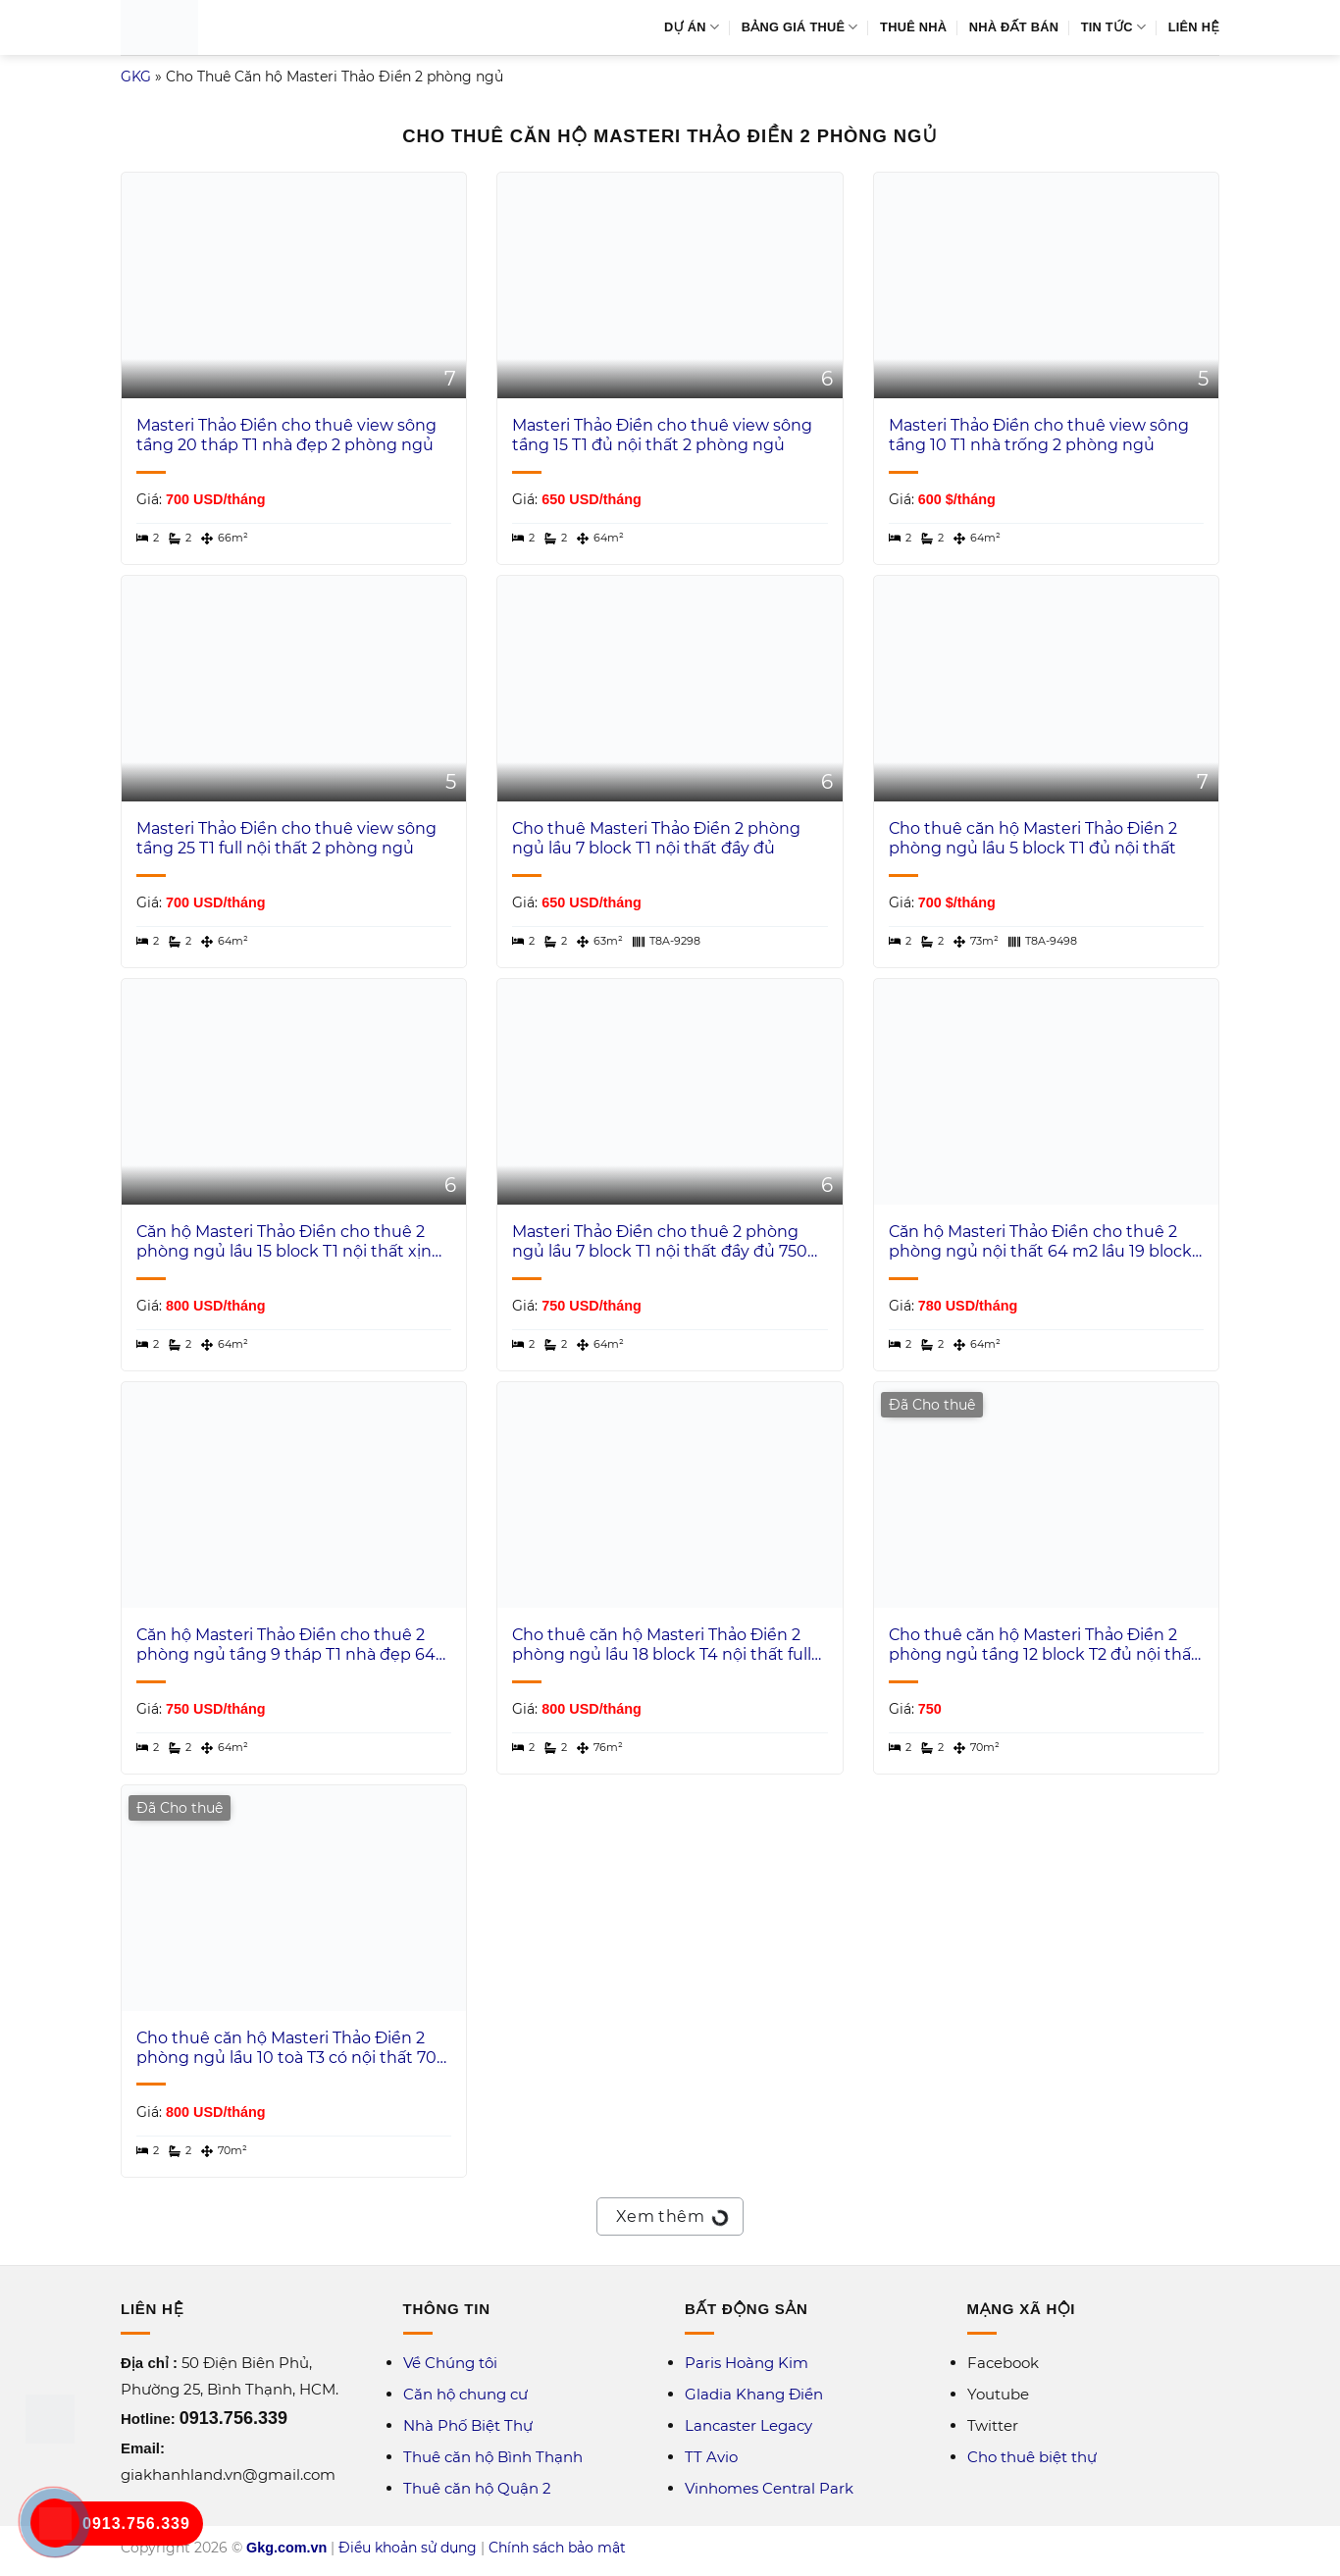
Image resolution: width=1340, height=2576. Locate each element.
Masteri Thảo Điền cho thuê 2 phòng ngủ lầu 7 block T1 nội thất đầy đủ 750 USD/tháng (659, 1242)
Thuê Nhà (913, 27)
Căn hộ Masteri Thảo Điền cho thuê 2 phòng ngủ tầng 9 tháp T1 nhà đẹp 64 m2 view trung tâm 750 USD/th (286, 1646)
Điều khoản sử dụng (407, 2547)
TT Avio (711, 2456)
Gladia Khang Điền (754, 2394)
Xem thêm (670, 2214)
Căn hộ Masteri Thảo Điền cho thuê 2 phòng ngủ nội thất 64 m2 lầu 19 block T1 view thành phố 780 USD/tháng (1040, 1242)
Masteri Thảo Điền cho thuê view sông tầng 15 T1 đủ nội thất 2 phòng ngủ (662, 435)
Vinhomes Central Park (769, 2488)
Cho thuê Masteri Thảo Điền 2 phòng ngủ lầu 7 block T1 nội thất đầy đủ (656, 838)
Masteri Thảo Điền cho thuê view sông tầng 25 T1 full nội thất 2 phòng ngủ (286, 838)
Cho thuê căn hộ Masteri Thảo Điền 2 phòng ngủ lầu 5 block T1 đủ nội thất (1033, 838)
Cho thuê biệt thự (1032, 2456)
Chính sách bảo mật (557, 2547)
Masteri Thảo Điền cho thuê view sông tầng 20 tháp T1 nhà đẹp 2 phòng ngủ (286, 435)
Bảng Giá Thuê (800, 27)
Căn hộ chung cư (465, 2394)
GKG (136, 76)
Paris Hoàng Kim (746, 2362)
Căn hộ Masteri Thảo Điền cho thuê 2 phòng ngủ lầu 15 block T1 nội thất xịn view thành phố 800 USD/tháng (284, 1242)
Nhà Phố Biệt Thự (468, 2425)
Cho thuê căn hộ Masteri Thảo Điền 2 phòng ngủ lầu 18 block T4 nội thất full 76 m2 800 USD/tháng (661, 1646)
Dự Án (691, 27)
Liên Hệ (1193, 27)
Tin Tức (1114, 27)
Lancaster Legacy (748, 2425)
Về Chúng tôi (450, 2362)
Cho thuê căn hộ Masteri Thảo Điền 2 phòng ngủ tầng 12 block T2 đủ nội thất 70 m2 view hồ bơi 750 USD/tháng (1043, 1646)
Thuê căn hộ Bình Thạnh (493, 2456)
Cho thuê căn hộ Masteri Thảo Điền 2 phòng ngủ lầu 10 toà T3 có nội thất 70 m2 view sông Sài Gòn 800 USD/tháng (286, 2049)
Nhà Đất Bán (1014, 27)
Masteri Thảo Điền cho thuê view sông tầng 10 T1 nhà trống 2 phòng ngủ (1039, 435)
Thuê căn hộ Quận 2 (477, 2488)
